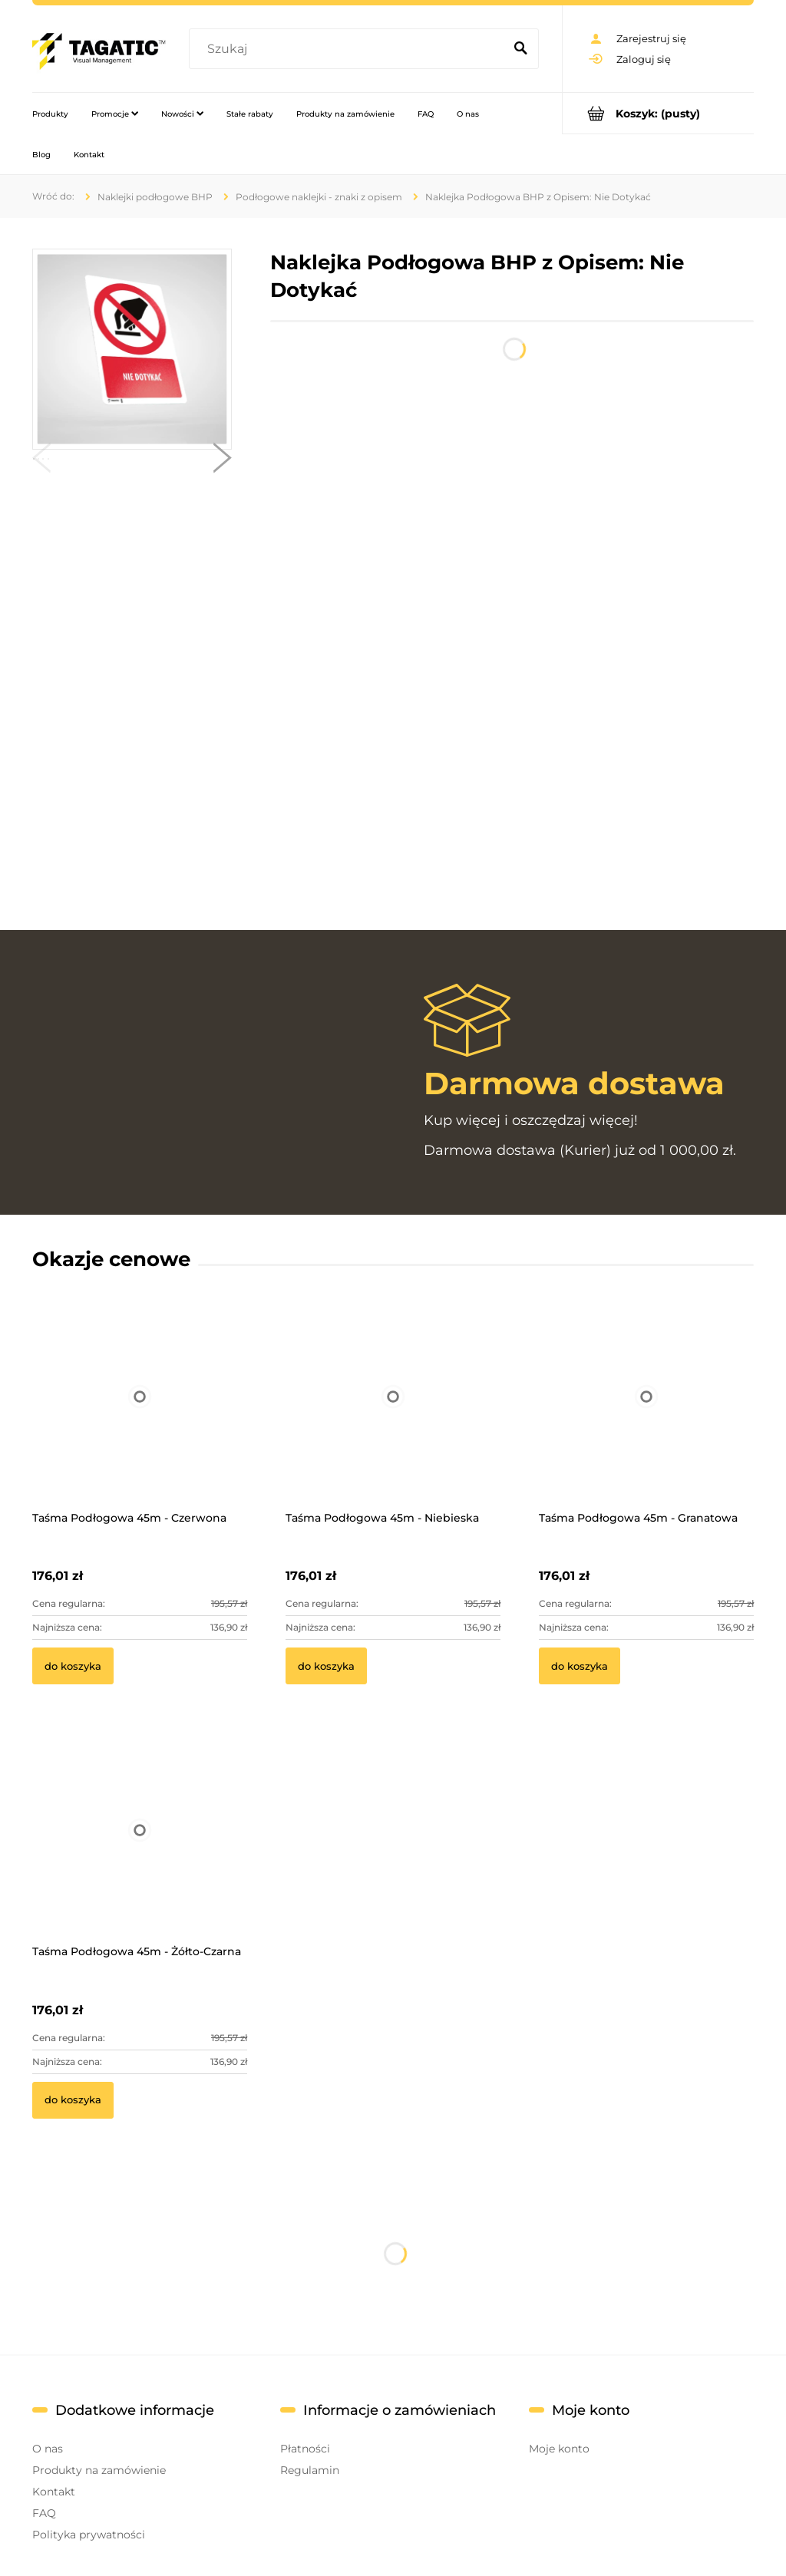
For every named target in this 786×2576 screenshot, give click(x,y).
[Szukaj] (520, 49)
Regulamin (309, 2470)
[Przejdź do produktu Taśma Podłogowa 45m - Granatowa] (646, 1417)
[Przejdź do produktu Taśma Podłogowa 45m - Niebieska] (393, 1417)
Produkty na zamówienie (99, 2470)
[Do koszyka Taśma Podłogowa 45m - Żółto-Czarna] (73, 2100)
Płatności (305, 2449)
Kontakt (53, 2491)
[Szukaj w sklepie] (349, 49)
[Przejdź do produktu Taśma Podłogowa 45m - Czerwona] (139, 1417)
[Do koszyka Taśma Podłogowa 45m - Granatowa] (579, 1666)
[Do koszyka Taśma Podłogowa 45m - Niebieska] (326, 1666)
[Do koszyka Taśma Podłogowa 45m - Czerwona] (73, 1666)
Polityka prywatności (88, 2534)
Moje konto (559, 2449)
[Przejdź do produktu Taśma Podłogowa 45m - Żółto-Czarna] (139, 1851)
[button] (41, 461)
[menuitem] (50, 114)
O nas (47, 2449)
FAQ (44, 2513)
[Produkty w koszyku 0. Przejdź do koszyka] (658, 113)
